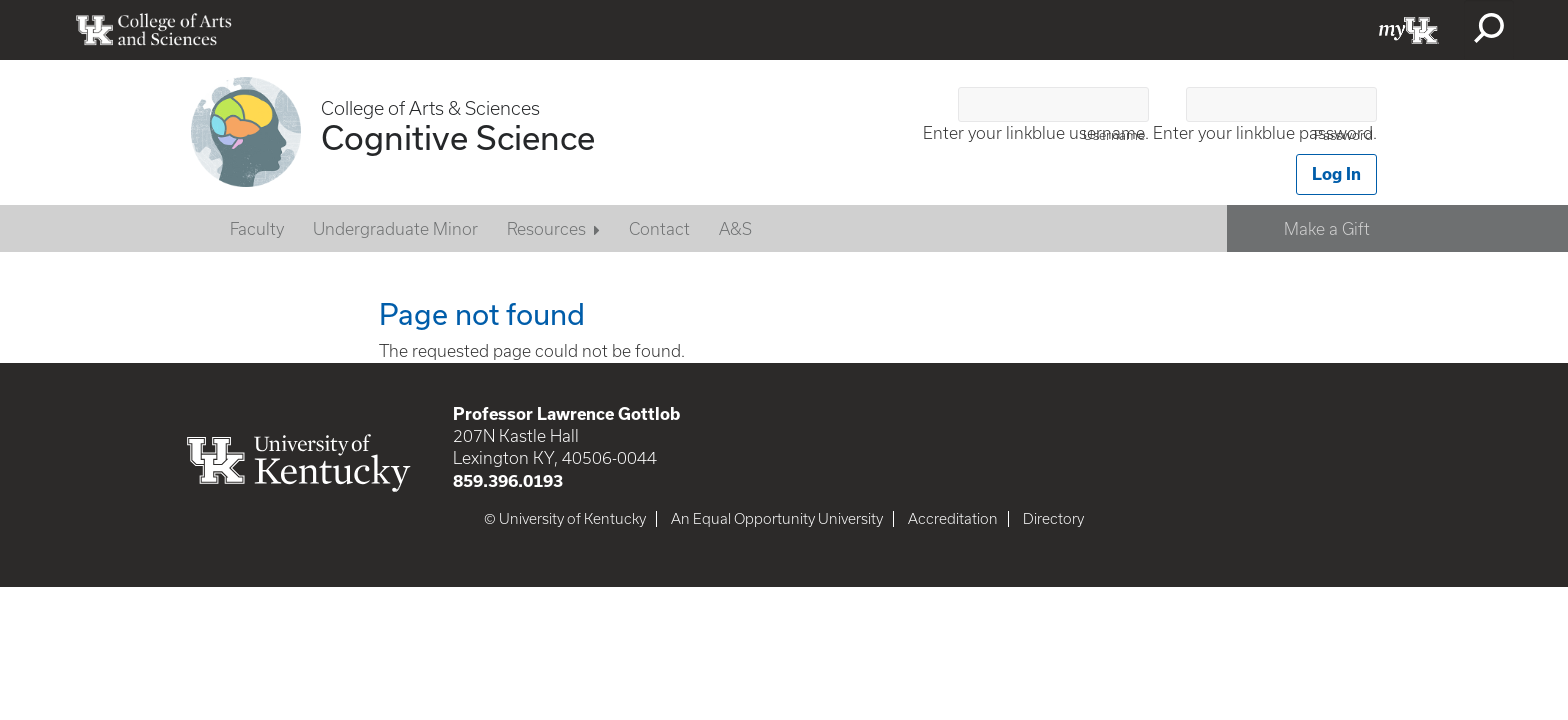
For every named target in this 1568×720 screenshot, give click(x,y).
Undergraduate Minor (395, 229)
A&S (735, 229)
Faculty (257, 229)
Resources (546, 229)
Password (1343, 135)
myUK (1409, 30)
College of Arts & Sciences (430, 108)
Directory (1053, 519)
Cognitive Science (458, 137)
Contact (659, 229)
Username (1114, 135)
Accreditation (953, 519)
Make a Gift (1327, 229)
